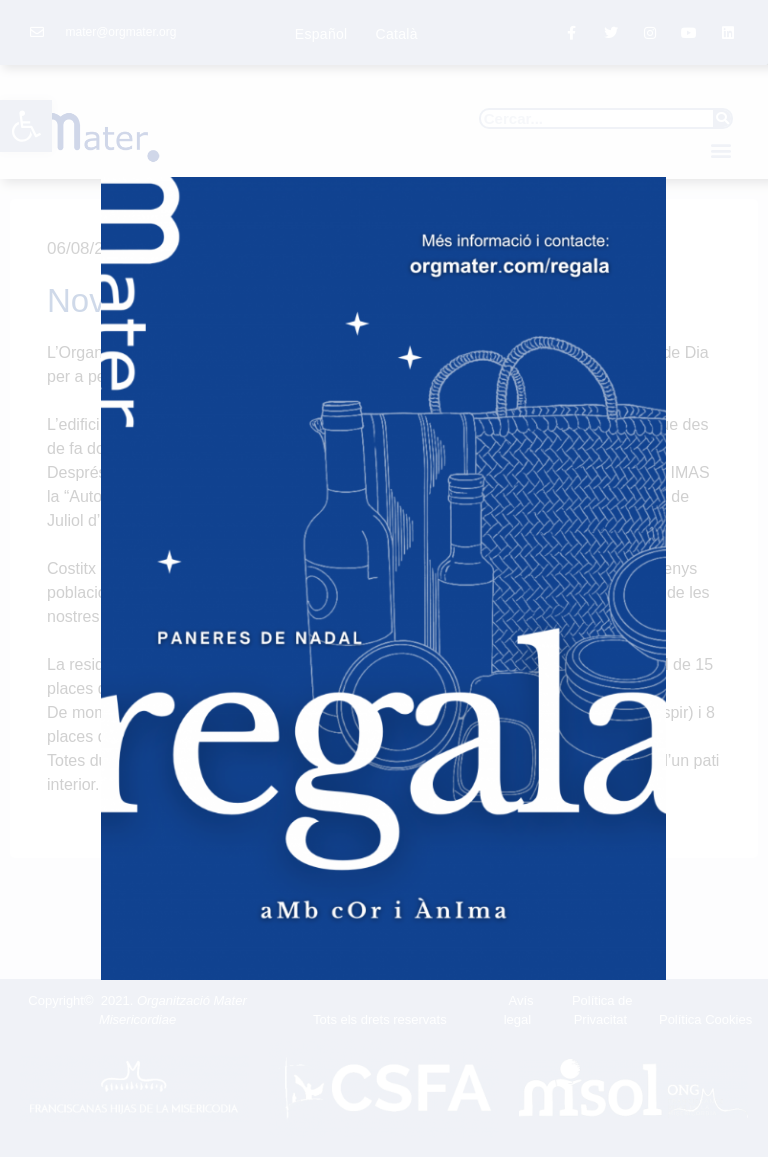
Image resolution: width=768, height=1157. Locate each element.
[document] (384, 578)
